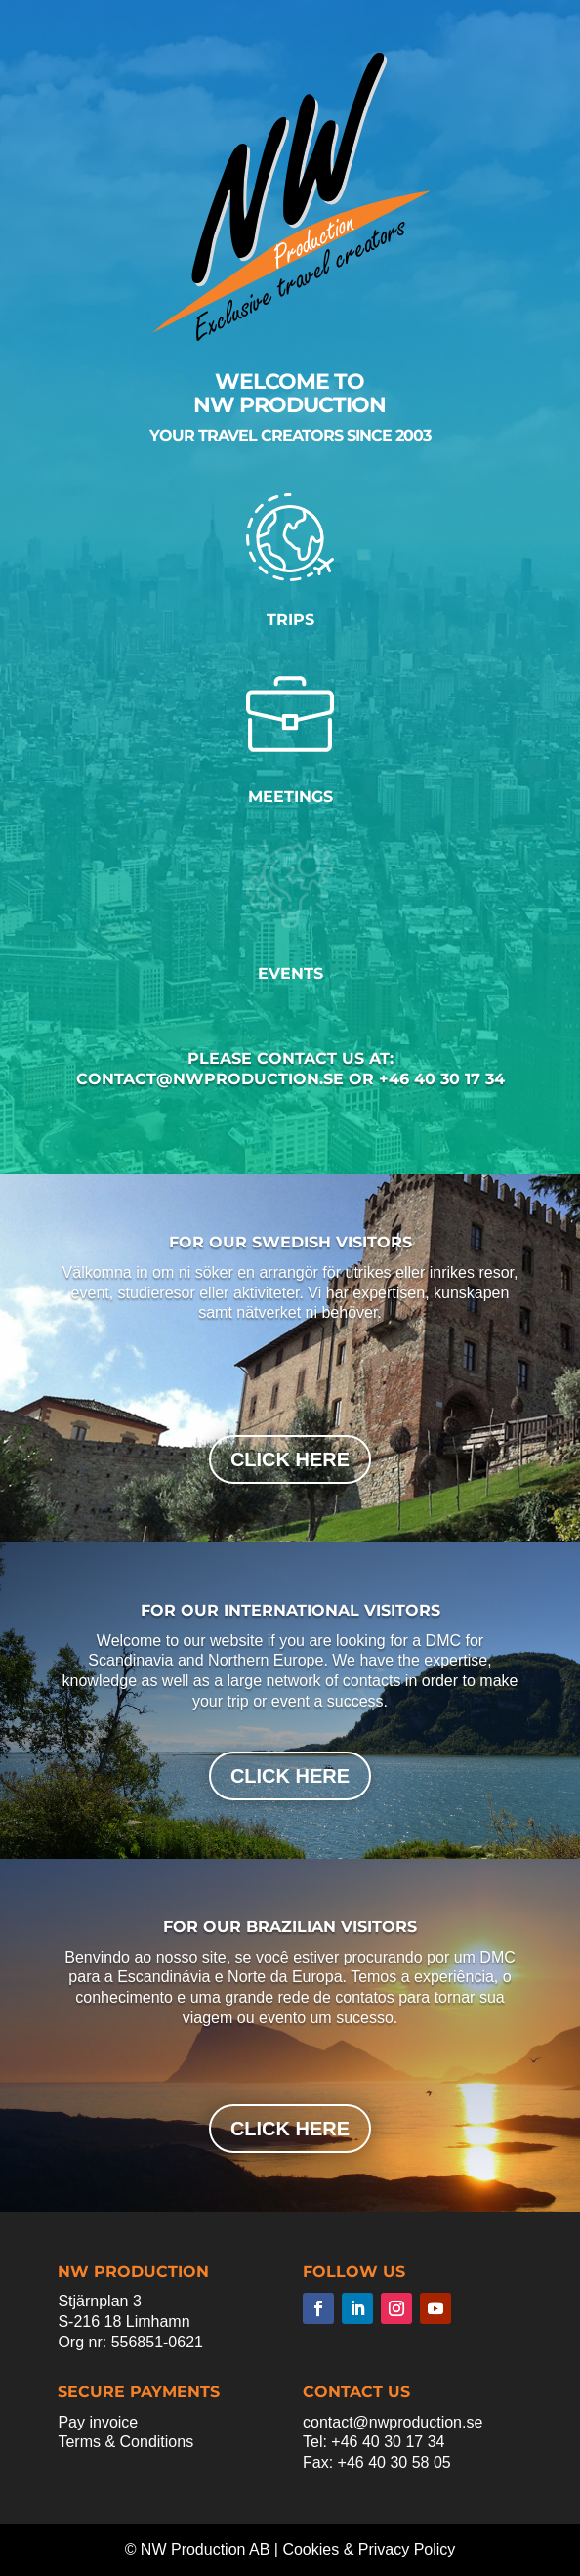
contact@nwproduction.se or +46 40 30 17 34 (290, 1079)
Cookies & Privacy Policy (368, 2549)
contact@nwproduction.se (392, 2422)
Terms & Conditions (125, 2441)
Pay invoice (98, 2422)
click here (290, 1459)
